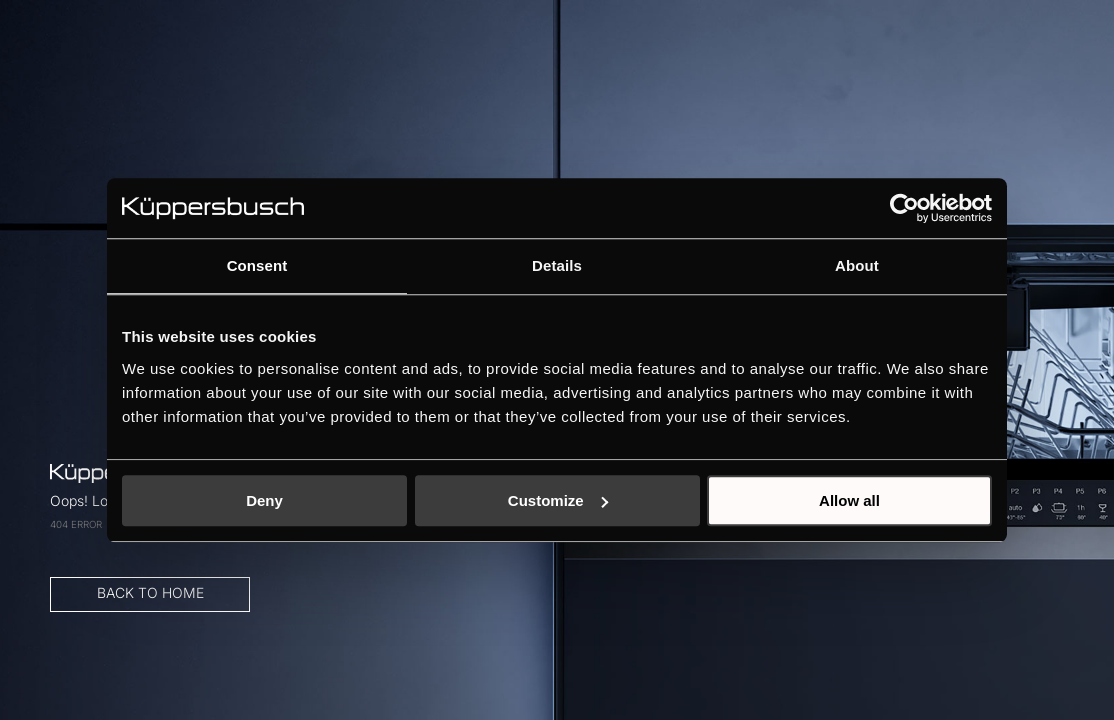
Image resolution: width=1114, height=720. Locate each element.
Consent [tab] (257, 265)
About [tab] (857, 265)
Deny (264, 500)
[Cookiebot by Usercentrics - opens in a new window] (904, 208)
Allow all (849, 500)
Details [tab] (557, 265)
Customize (558, 500)
